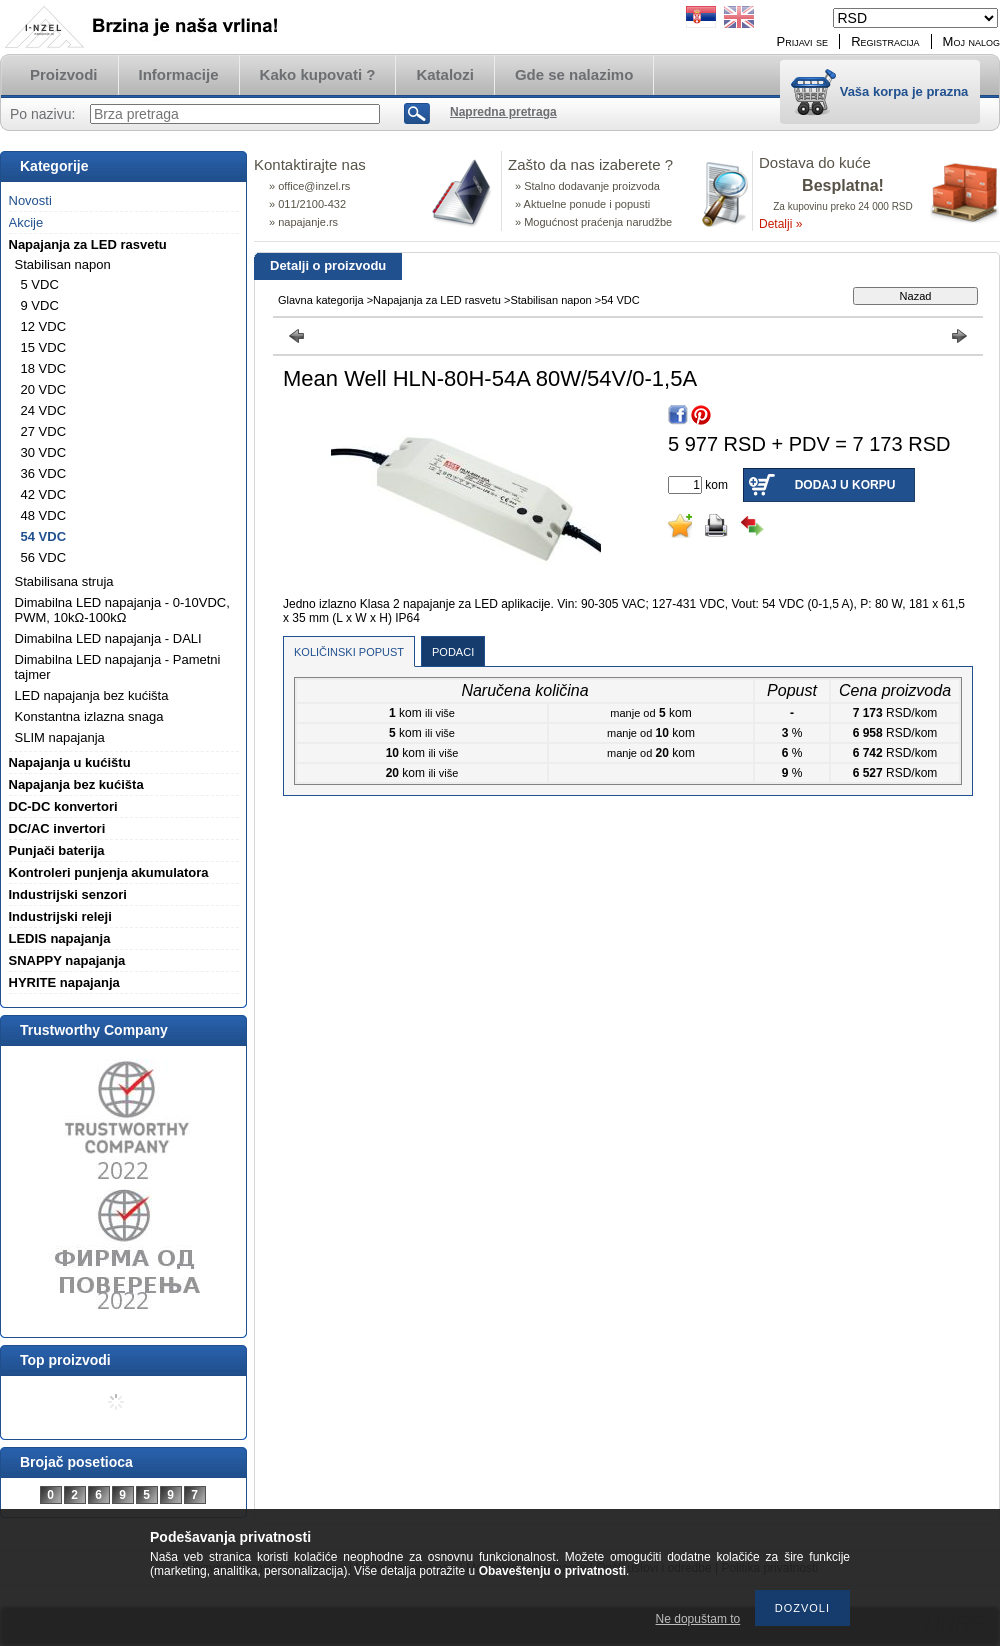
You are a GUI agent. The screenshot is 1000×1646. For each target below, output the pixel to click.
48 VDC (44, 515)
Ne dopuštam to (698, 1619)
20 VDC (44, 389)
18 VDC (44, 368)
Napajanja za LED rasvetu (437, 300)
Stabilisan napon (550, 300)
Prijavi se (803, 41)
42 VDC (44, 494)
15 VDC (44, 347)
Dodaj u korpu (845, 485)
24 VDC (44, 410)
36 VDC (44, 473)
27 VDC (44, 431)
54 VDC (44, 536)
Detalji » (780, 224)
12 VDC (44, 326)
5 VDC (40, 284)
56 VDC (44, 557)
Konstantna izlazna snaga (89, 716)
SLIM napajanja (60, 737)
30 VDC (44, 452)
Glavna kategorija (321, 300)
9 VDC (40, 305)
